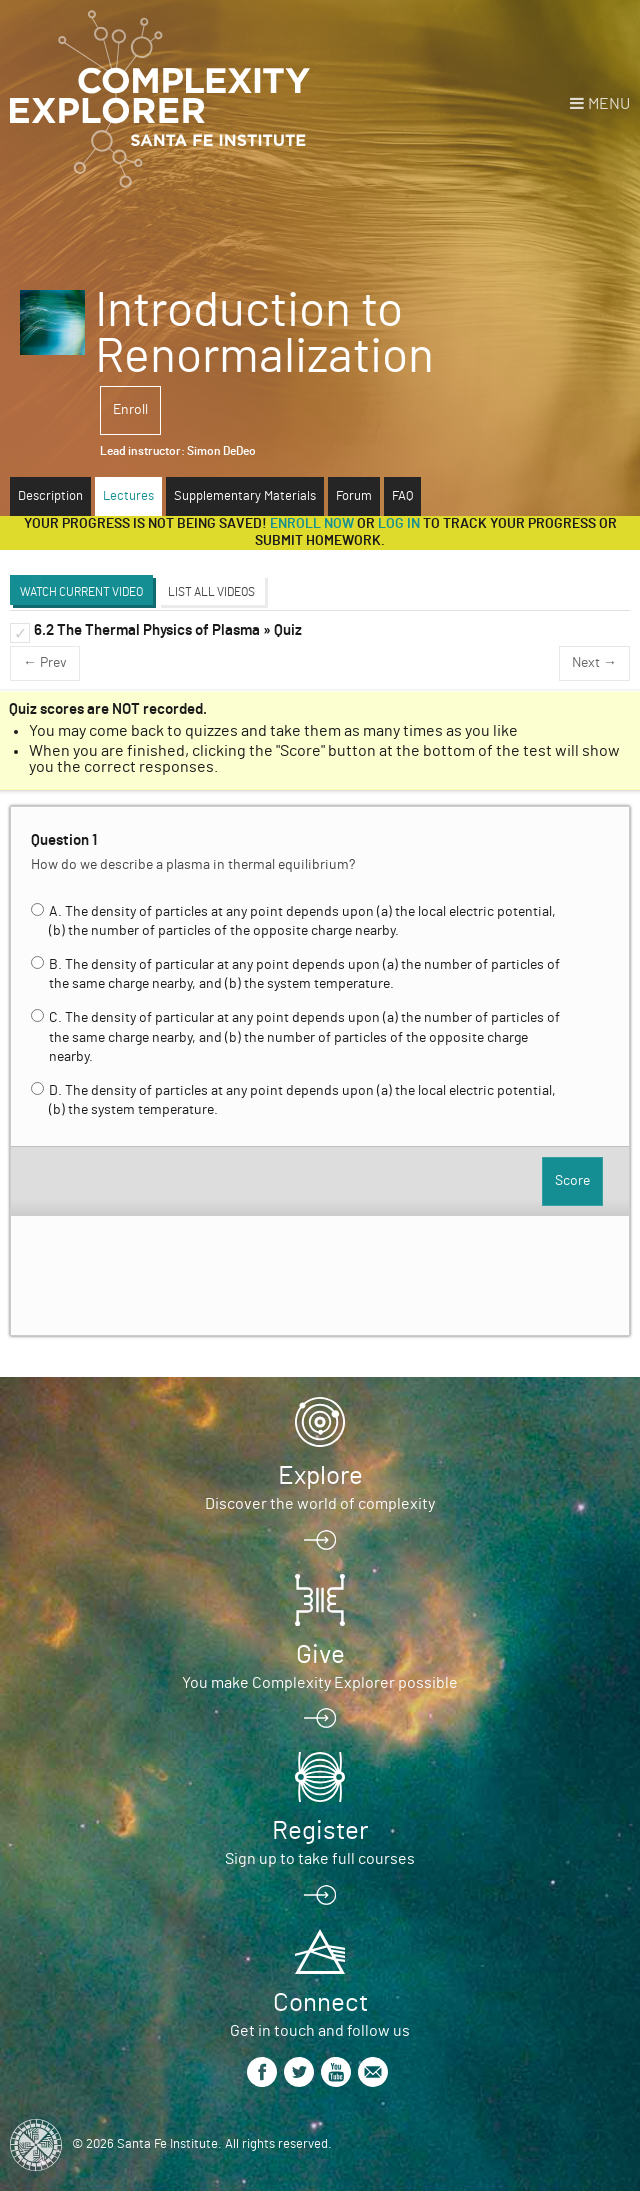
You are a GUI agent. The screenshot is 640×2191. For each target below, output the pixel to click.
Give (320, 1655)
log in (399, 524)
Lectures (128, 496)
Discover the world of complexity (320, 1504)
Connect (320, 2003)
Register (320, 1831)
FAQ (402, 496)
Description (50, 496)
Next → (594, 663)
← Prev (45, 663)
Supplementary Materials (245, 496)
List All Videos (211, 592)
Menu (609, 104)
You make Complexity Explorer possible (320, 1683)
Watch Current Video (81, 592)
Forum (354, 496)
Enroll (130, 410)
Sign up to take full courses (320, 1859)
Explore (320, 1476)
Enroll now (312, 524)
